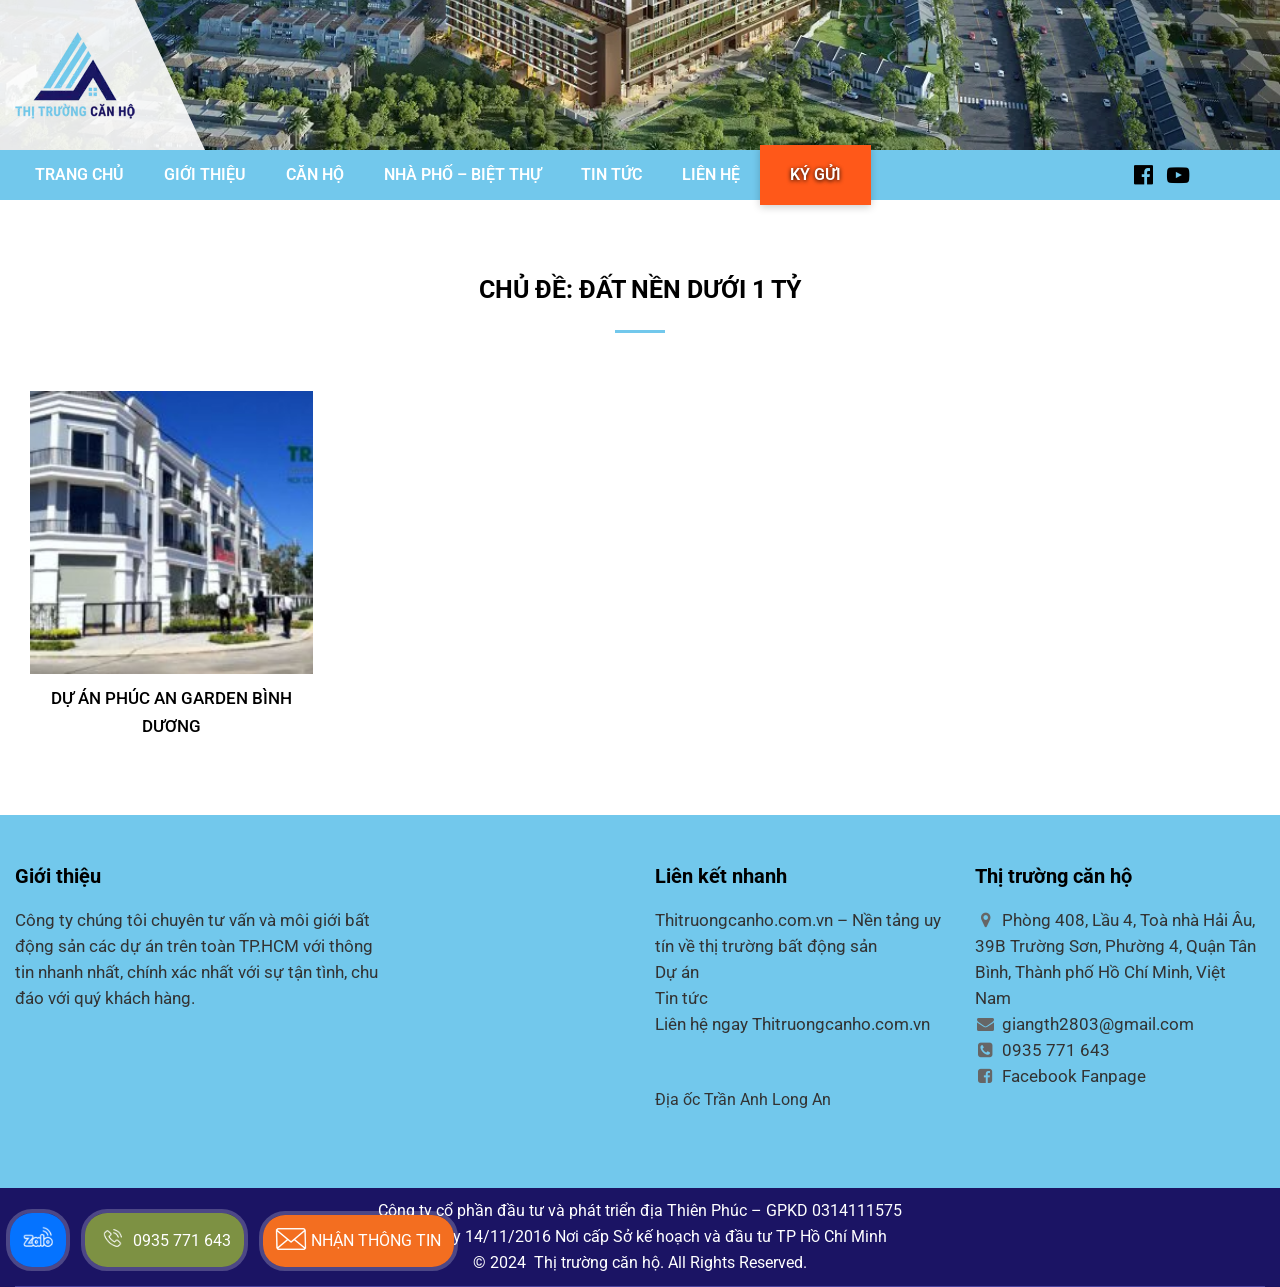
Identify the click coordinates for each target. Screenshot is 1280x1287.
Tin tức (681, 998)
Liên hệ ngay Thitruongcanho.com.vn (792, 1024)
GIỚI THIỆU (205, 174)
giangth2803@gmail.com (1084, 1024)
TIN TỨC (611, 174)
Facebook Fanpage (1060, 1076)
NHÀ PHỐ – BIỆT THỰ (462, 174)
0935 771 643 (1042, 1050)
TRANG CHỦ (79, 174)
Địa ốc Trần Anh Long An (743, 1099)
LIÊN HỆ (711, 174)
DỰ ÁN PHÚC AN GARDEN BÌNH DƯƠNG (171, 712)
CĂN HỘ (315, 174)
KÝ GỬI (815, 174)
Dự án (677, 972)
